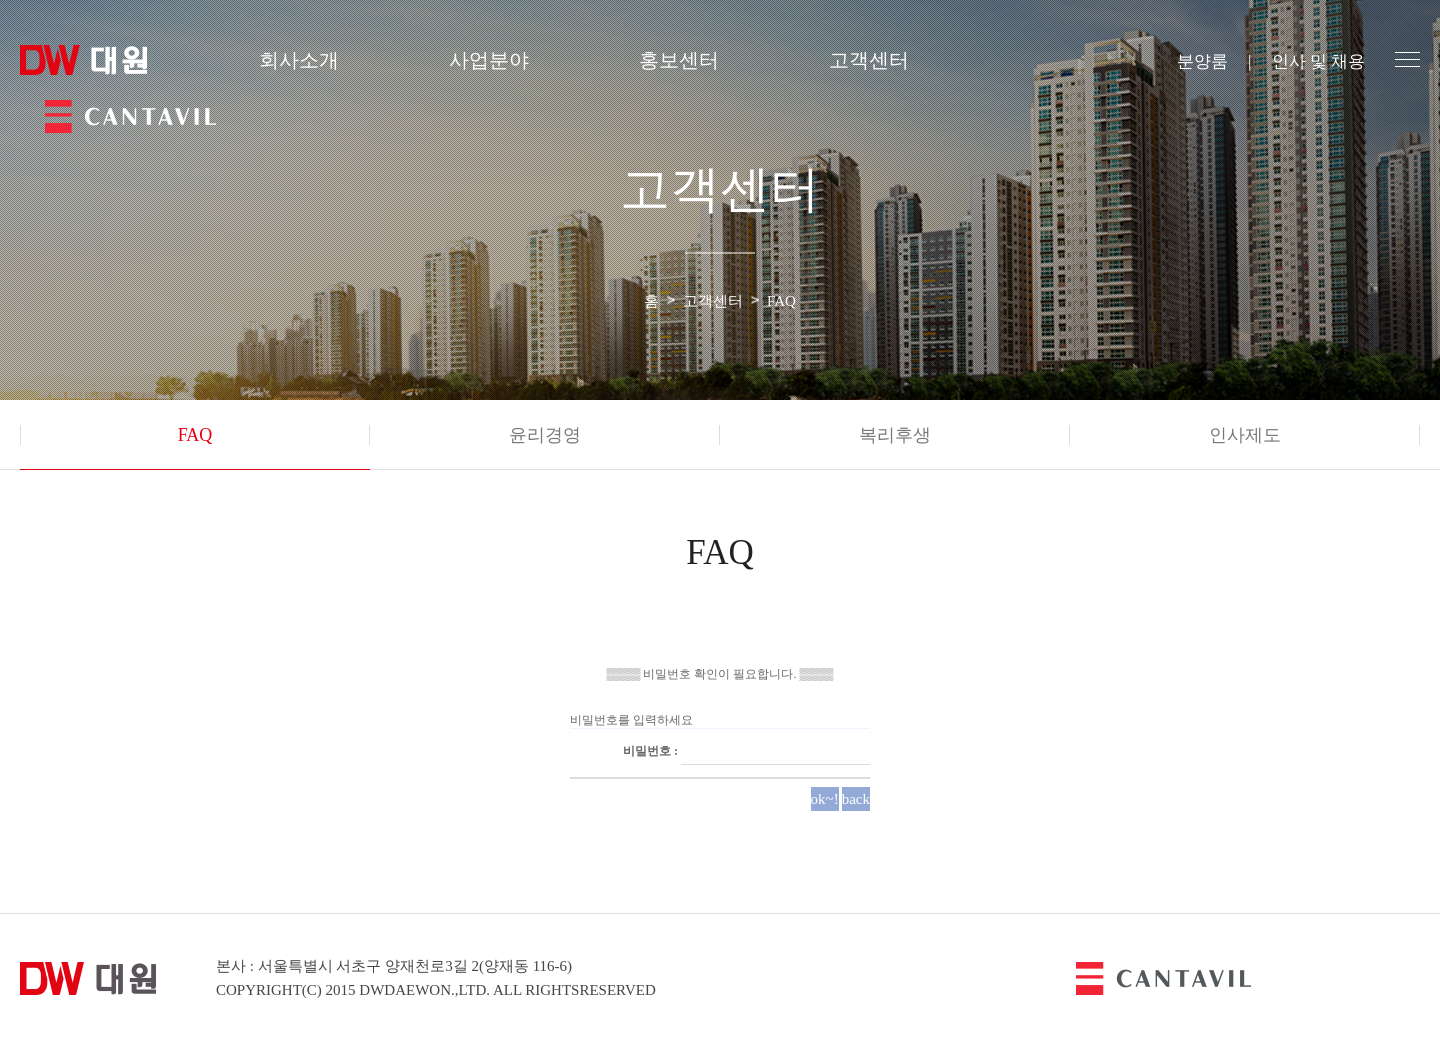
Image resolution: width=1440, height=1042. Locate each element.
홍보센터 (679, 60)
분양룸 (1202, 61)
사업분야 (489, 60)
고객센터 (869, 60)
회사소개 (299, 60)
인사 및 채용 (1319, 61)
